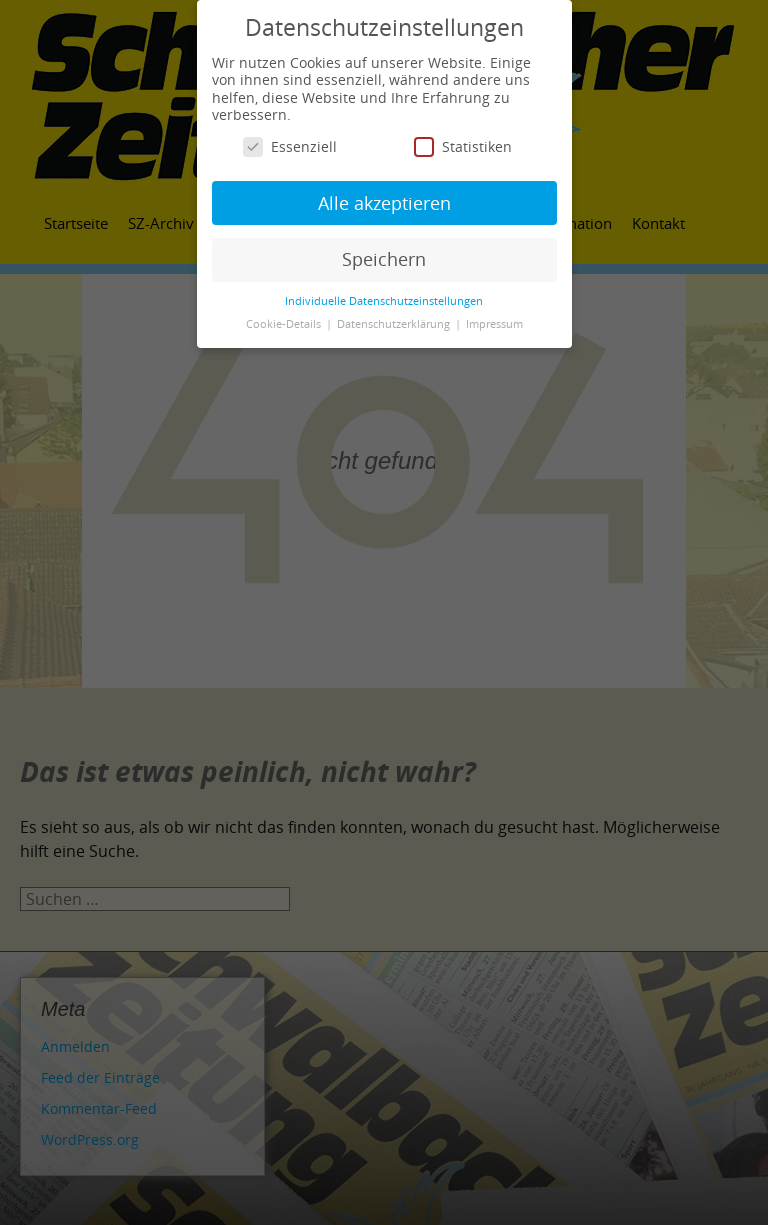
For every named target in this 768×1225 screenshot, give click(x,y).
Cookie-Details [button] (285, 324)
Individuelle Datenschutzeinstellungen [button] (384, 301)
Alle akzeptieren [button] (384, 203)
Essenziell (290, 146)
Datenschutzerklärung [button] (395, 324)
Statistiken (463, 146)
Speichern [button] (384, 259)
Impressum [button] (494, 324)
